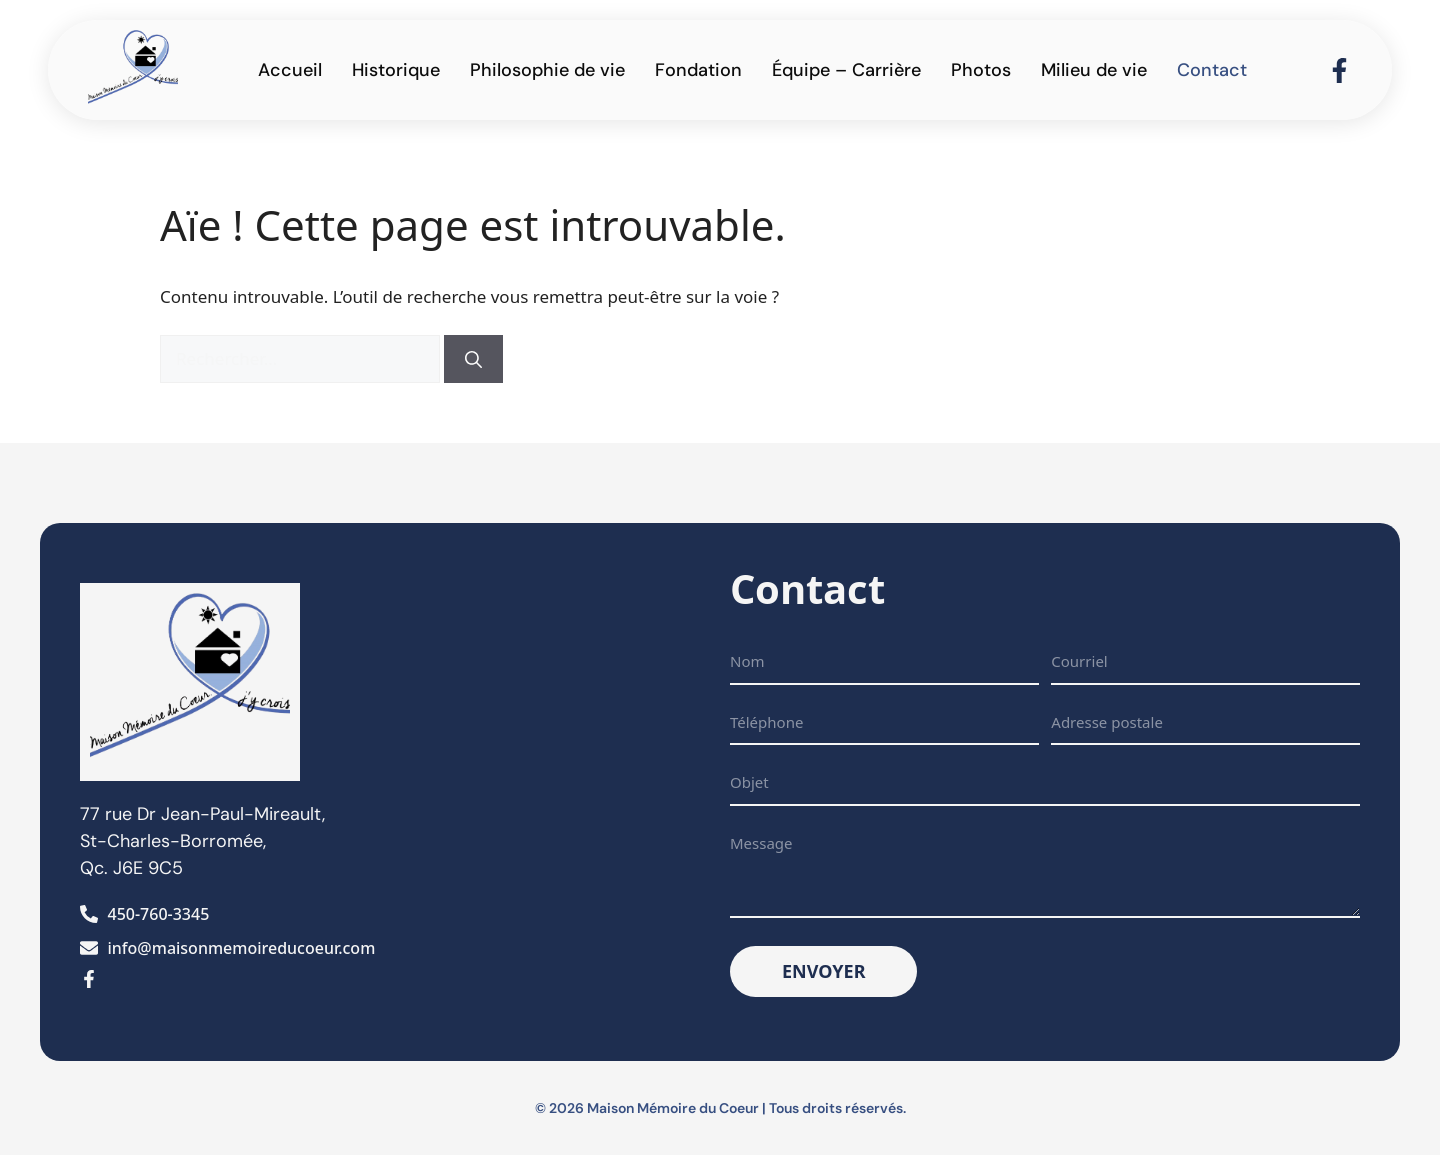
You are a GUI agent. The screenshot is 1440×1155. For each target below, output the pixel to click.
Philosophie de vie (547, 70)
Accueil (290, 70)
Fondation (698, 70)
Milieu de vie (1094, 70)
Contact (1212, 70)
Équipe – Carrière (846, 70)
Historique (396, 70)
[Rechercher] (473, 359)
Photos (981, 70)
